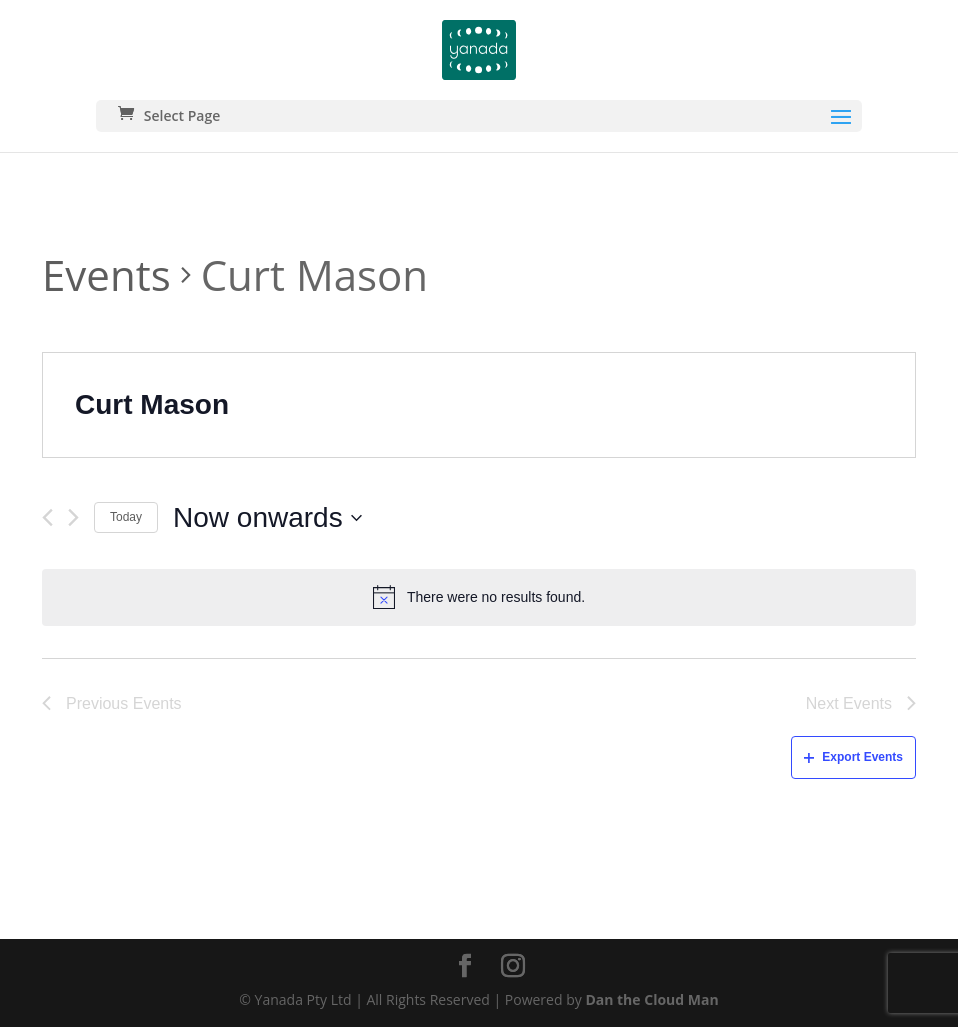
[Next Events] (73, 517)
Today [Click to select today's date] (126, 517)
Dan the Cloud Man (651, 999)
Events (106, 274)
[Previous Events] (47, 517)
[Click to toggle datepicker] (267, 518)
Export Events (853, 757)
